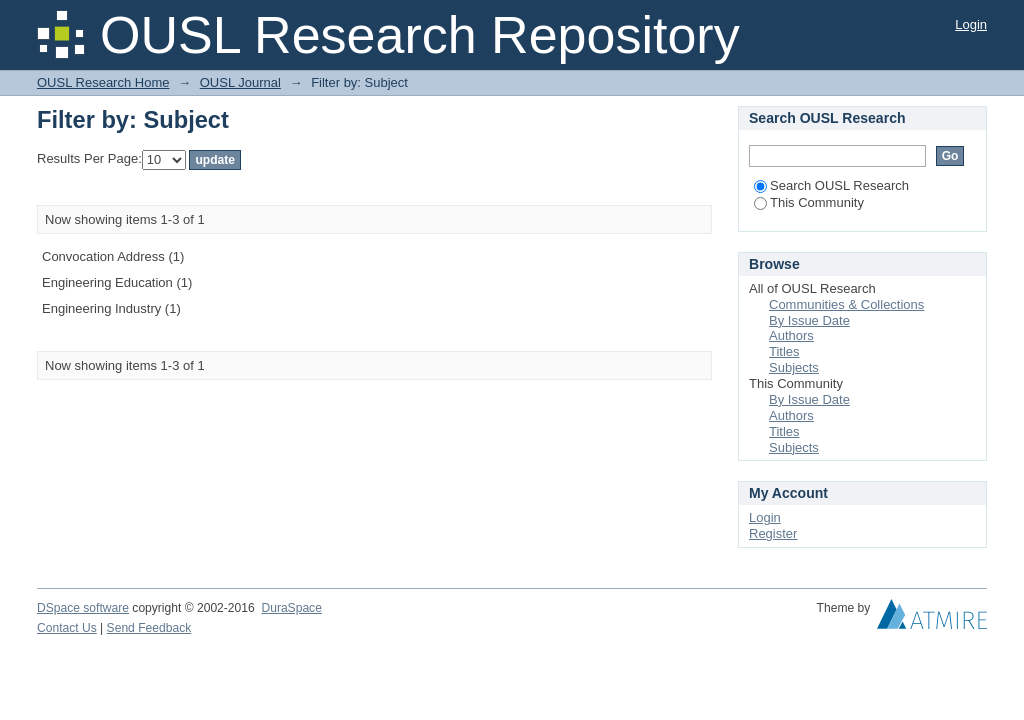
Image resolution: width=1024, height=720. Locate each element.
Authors (791, 335)
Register (773, 533)
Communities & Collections (846, 304)
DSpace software (83, 608)
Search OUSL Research (831, 185)
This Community (809, 202)
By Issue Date (809, 320)
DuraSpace (291, 608)
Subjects (794, 367)
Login (971, 24)
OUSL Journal (240, 82)
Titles (784, 351)
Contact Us (67, 628)
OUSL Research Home (103, 82)
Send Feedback (149, 628)
